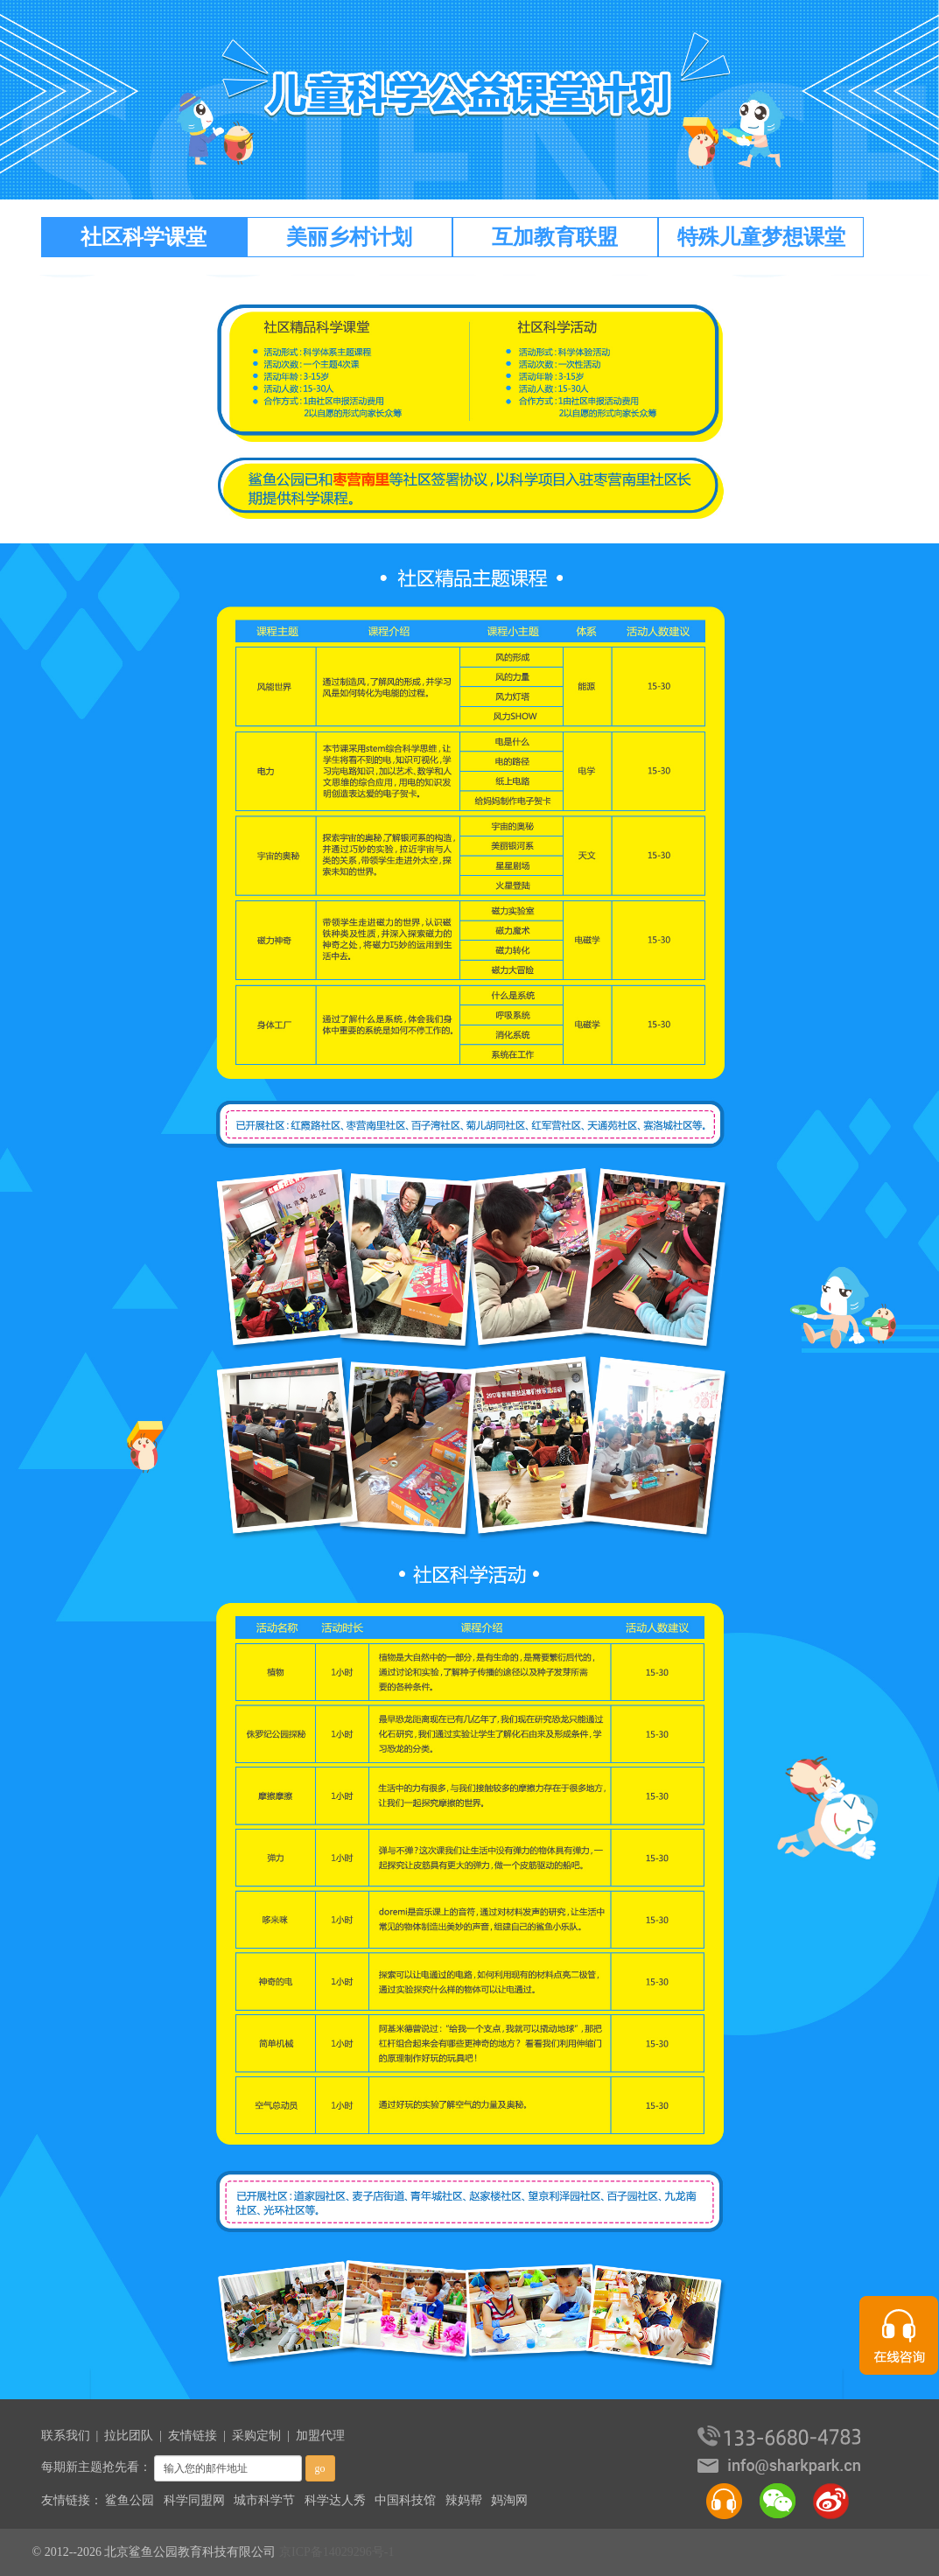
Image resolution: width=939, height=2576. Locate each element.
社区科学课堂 (144, 237)
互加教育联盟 (555, 237)
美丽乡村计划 (349, 237)
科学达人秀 (335, 2500)
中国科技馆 (405, 2500)
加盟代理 (320, 2435)
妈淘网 (509, 2500)
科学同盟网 (194, 2500)
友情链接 (192, 2435)
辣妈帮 (463, 2500)
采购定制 (256, 2435)
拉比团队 (128, 2435)
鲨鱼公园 (129, 2500)
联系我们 (65, 2435)
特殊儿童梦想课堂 (761, 237)
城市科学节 (264, 2500)
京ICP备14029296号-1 (336, 2551)
